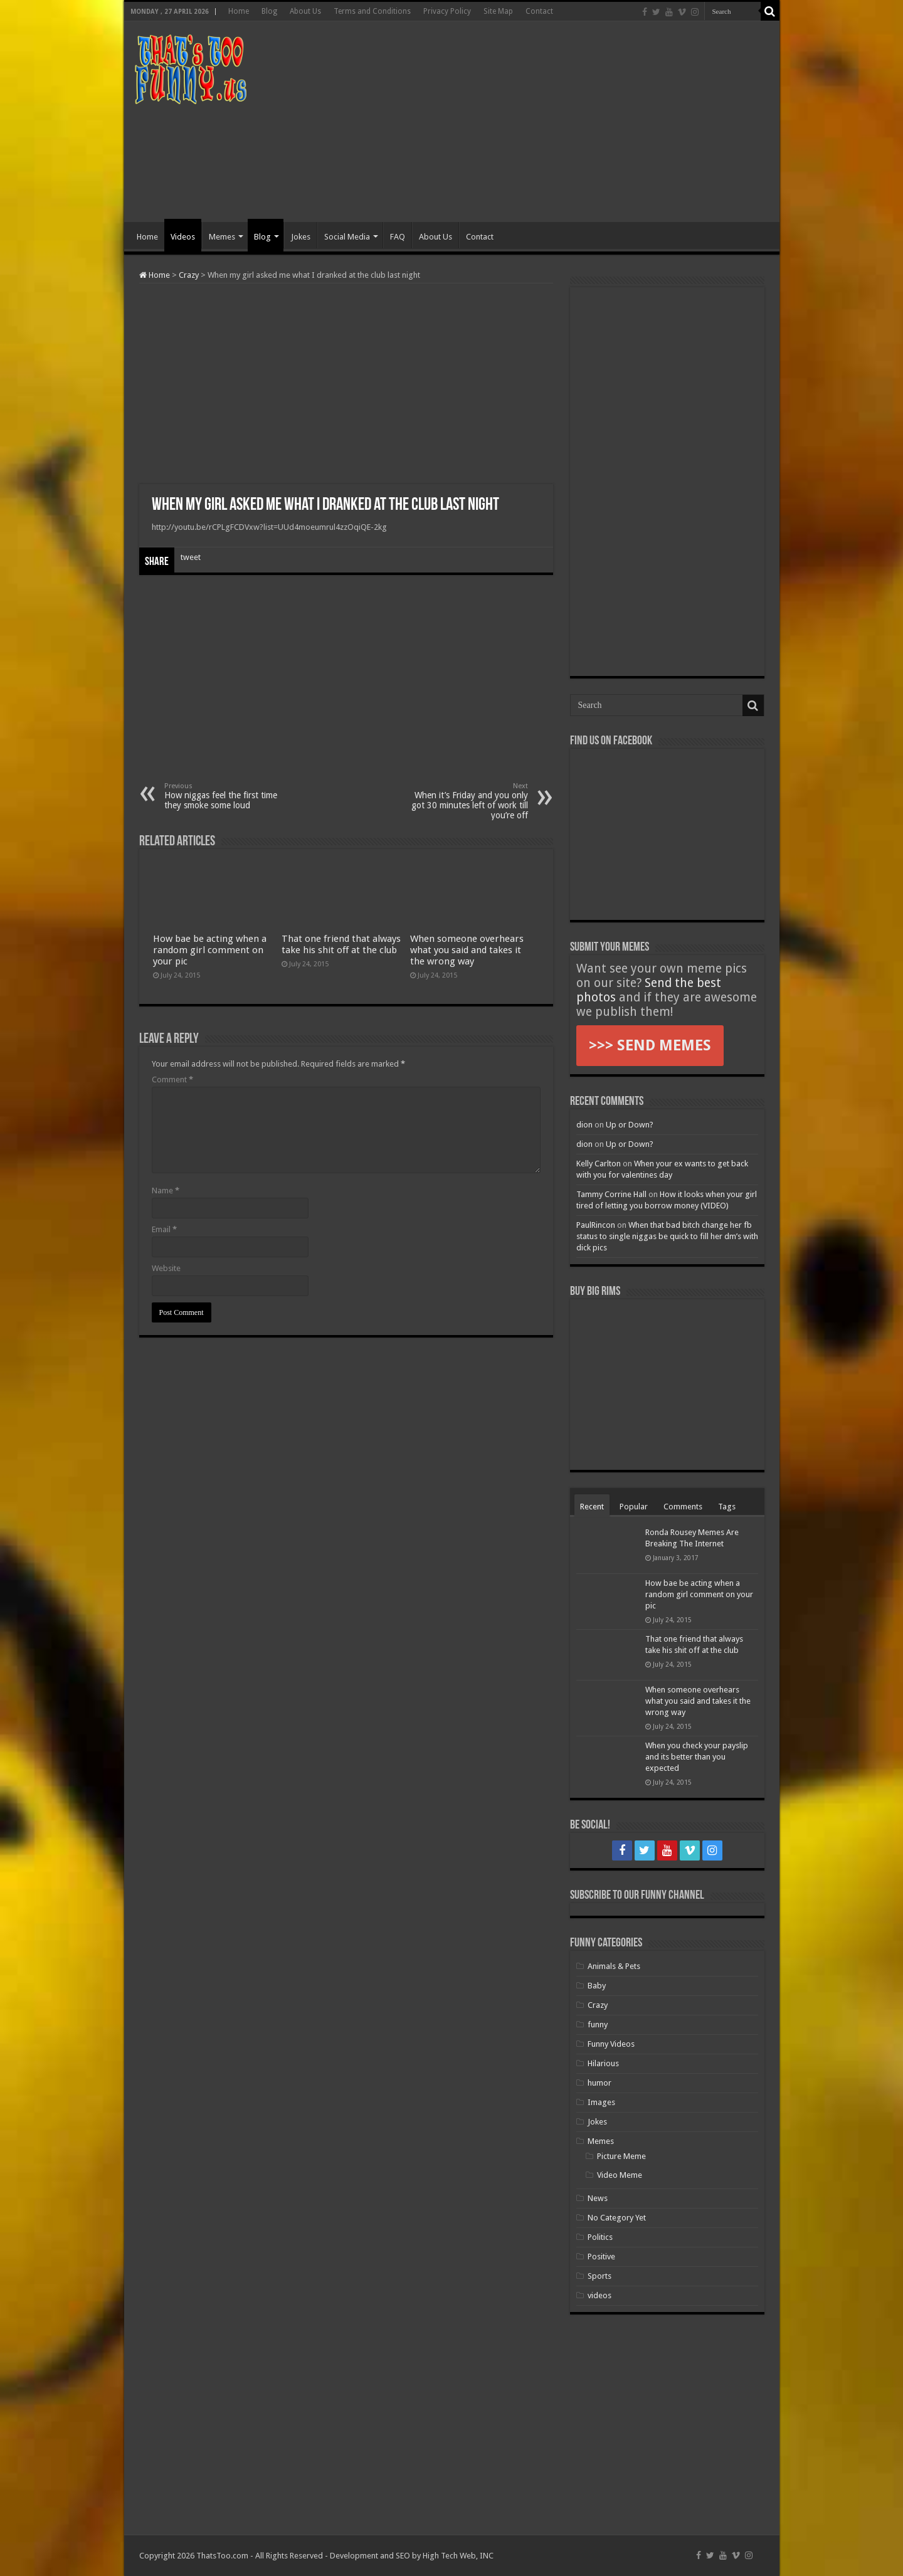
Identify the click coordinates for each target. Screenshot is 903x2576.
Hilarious (603, 2063)
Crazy (189, 275)
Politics (600, 2237)
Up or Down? (629, 1124)
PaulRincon (595, 1225)
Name (165, 1190)
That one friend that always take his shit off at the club (341, 944)
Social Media (347, 236)
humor (599, 2083)
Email (164, 1229)
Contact (539, 11)
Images (601, 2102)
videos (599, 2295)
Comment (172, 1079)
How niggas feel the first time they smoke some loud (228, 796)
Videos (183, 236)
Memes (222, 236)
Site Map (498, 11)
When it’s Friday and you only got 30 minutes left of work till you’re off (463, 801)
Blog (269, 11)
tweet (191, 557)
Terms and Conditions (372, 11)
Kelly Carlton (598, 1163)
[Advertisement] (542, 121)
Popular (634, 1506)
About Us (305, 11)
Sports (599, 2276)
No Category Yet (617, 2217)
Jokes (300, 236)
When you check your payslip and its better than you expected (696, 1757)
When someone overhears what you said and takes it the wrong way (467, 950)
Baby (597, 1985)
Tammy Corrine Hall (611, 1194)
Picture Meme (621, 2156)
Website (166, 1268)
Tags (727, 1506)
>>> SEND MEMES (650, 1045)
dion (584, 1124)
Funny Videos (611, 2044)
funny (598, 2024)
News (598, 2198)
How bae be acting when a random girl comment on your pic (210, 950)
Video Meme (619, 2175)
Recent (592, 1506)
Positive (601, 2256)
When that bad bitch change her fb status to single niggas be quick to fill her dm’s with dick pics (667, 1236)
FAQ (397, 236)
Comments (682, 1506)
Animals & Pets (614, 1966)
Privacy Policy (447, 11)
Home (238, 11)
